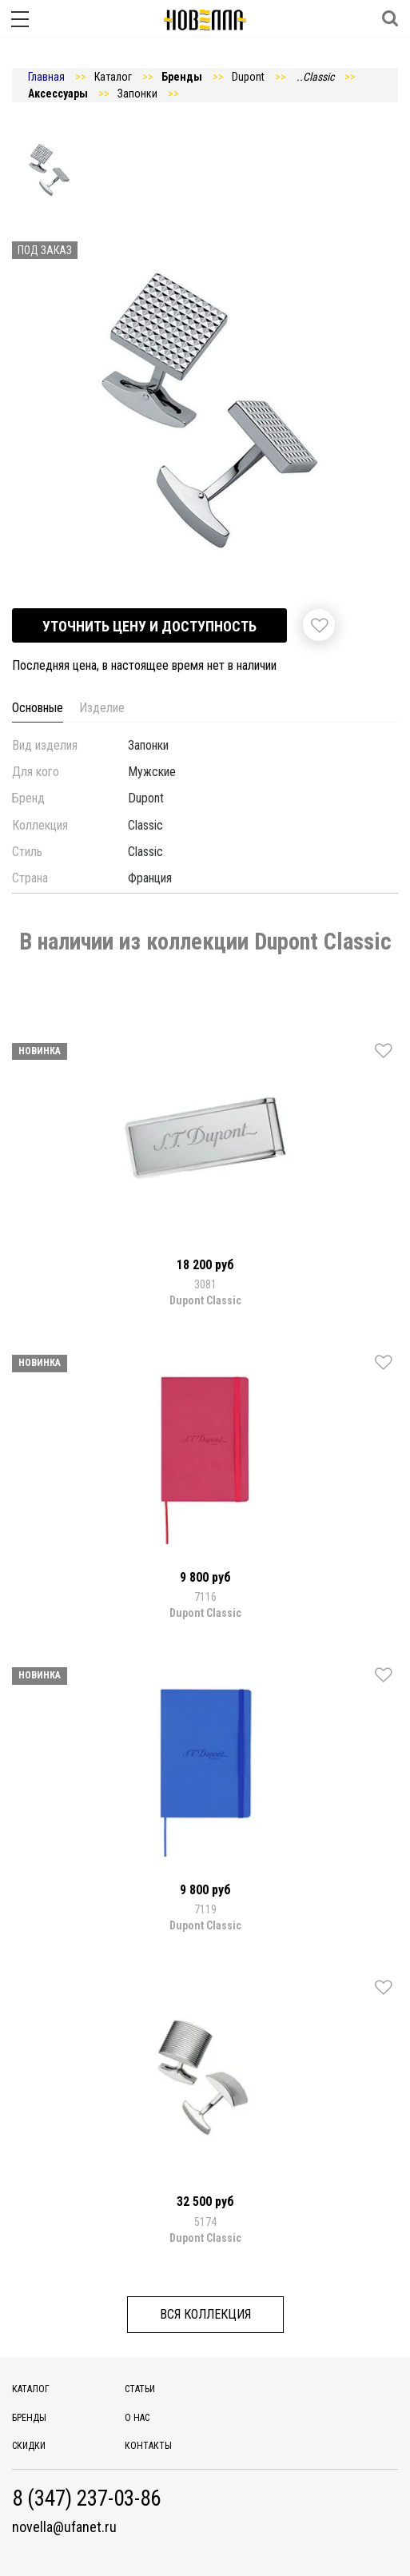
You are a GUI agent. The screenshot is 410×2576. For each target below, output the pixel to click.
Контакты (148, 2445)
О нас (137, 2417)
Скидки (29, 2445)
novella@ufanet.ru (64, 2527)
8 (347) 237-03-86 (86, 2498)
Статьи (140, 2389)
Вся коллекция (205, 2314)
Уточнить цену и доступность (149, 626)
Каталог (31, 2389)
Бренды (29, 2417)
